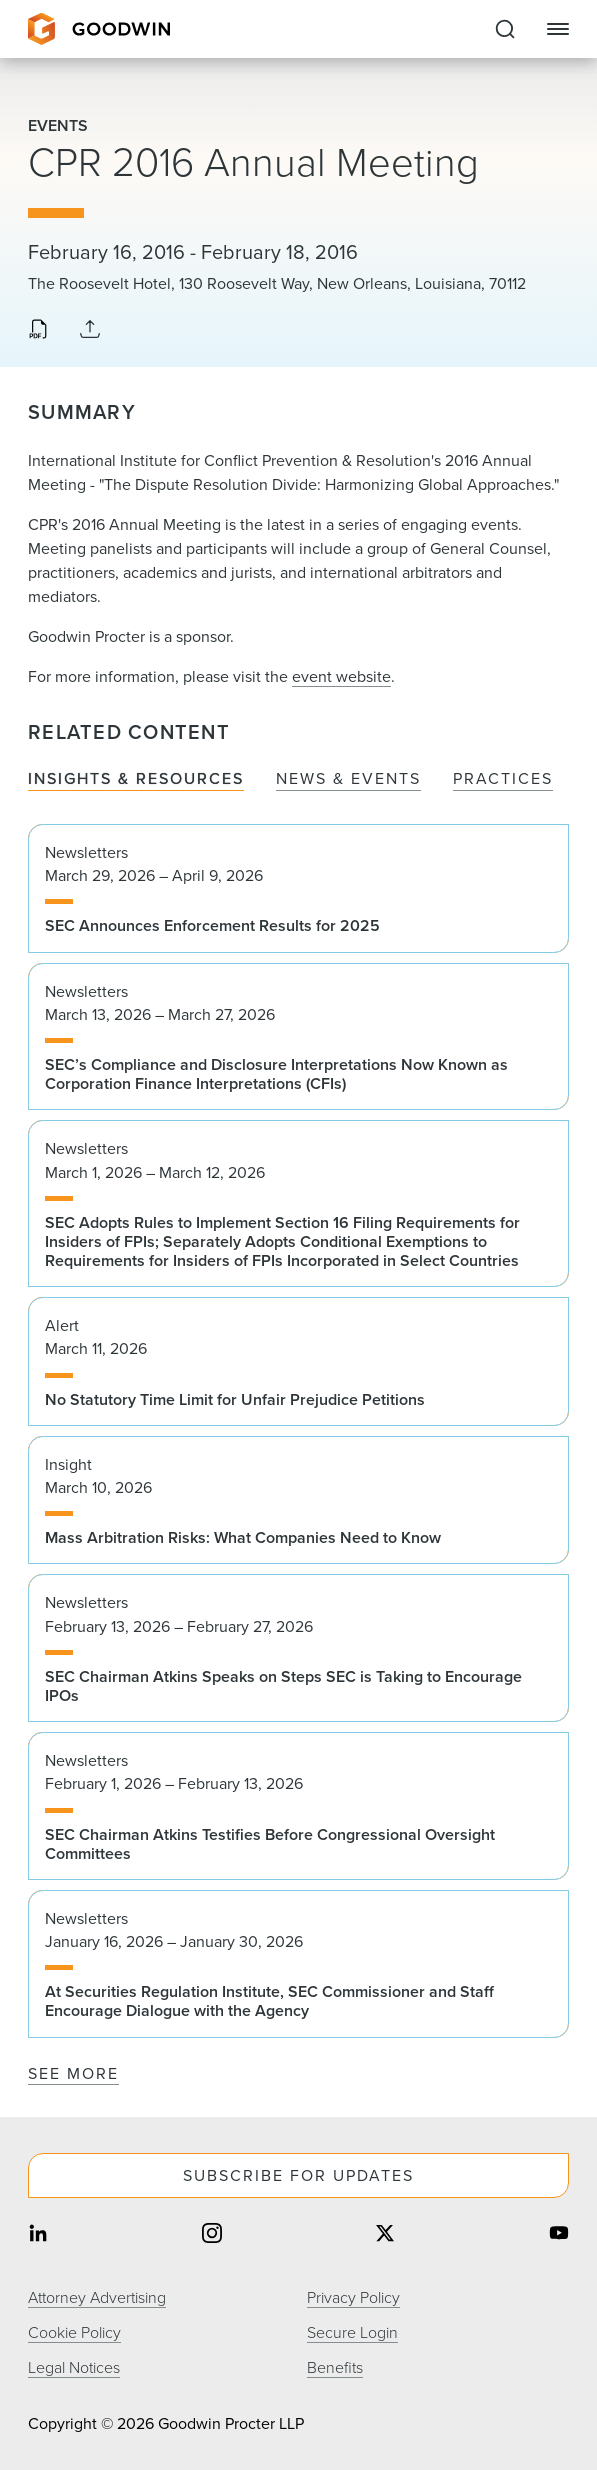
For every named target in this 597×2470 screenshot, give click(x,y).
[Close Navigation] (558, 29)
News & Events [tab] (348, 778)
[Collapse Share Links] (90, 330)
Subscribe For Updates (298, 2175)
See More (73, 2073)
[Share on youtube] (559, 2234)
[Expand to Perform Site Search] (505, 29)
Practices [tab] (503, 778)
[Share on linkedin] (38, 2234)
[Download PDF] (38, 331)
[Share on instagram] (212, 2234)
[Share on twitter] (385, 2234)
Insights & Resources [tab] (136, 778)
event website (341, 676)
